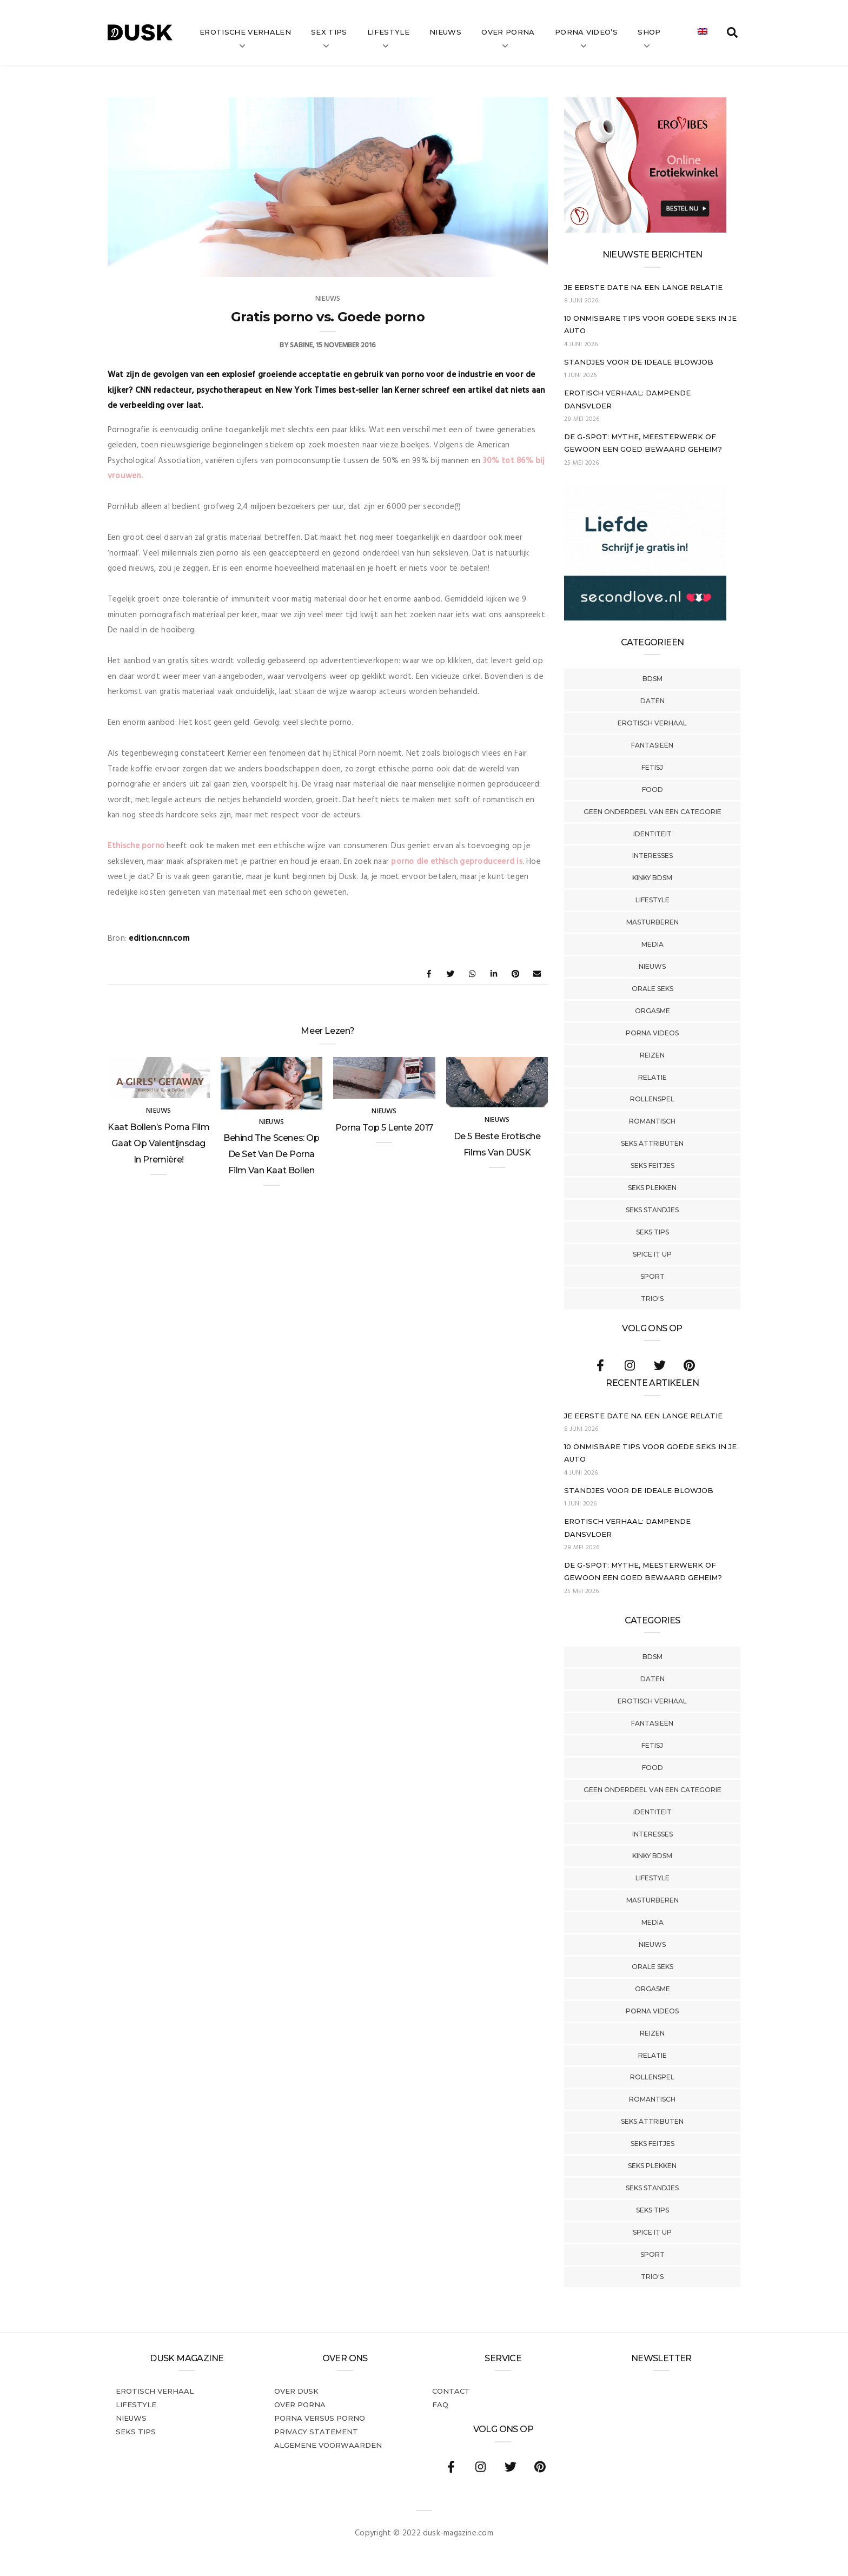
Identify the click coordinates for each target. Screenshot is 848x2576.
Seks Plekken (652, 1188)
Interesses (652, 855)
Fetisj (652, 767)
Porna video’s (586, 32)
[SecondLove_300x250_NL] (645, 618)
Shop (649, 32)
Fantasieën (652, 745)
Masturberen (652, 922)
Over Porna (507, 32)
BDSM (652, 679)
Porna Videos (652, 1033)
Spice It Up (652, 1254)
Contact (451, 2391)
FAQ (440, 2404)
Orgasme (652, 1011)
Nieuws (445, 32)
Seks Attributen (652, 1143)
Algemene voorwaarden (328, 2445)
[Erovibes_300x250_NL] (645, 230)
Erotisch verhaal (652, 723)
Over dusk (296, 2391)
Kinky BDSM (652, 878)
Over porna (300, 2404)
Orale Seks (652, 989)
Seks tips (652, 1232)
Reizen (652, 1055)
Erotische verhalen (245, 32)
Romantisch (652, 1121)
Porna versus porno (319, 2418)
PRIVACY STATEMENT (316, 2431)
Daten (652, 701)
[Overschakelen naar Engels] (702, 32)
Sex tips (329, 32)
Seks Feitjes (652, 1165)
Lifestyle (388, 32)
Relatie (652, 1077)
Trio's (652, 1298)
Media (652, 944)
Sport (652, 1276)
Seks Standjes (652, 1210)
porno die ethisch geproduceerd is (456, 861)
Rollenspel (652, 1099)
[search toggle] (732, 32)
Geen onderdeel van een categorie (652, 812)
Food (652, 789)
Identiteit (652, 834)
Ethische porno (136, 846)
